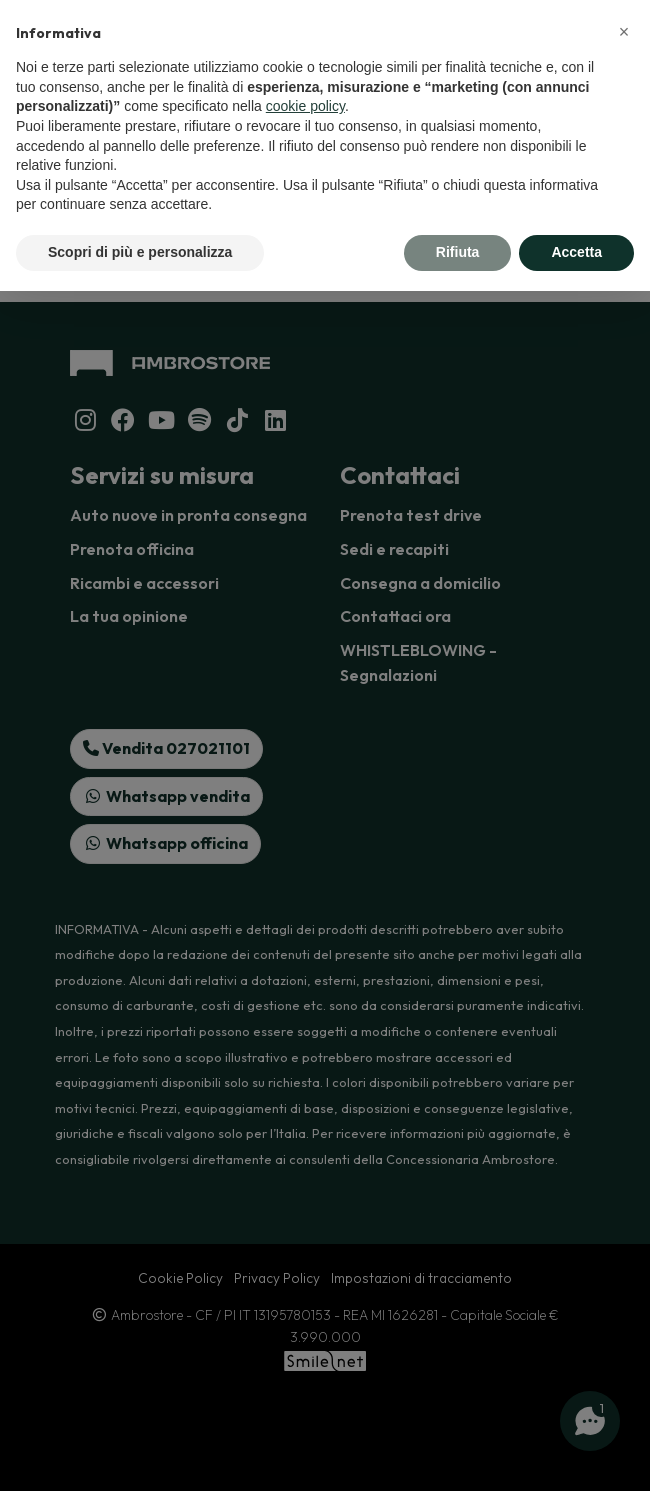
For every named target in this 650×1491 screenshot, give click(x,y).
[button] (624, 32)
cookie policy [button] (305, 106)
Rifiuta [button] (458, 252)
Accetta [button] (576, 252)
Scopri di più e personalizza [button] (140, 252)
